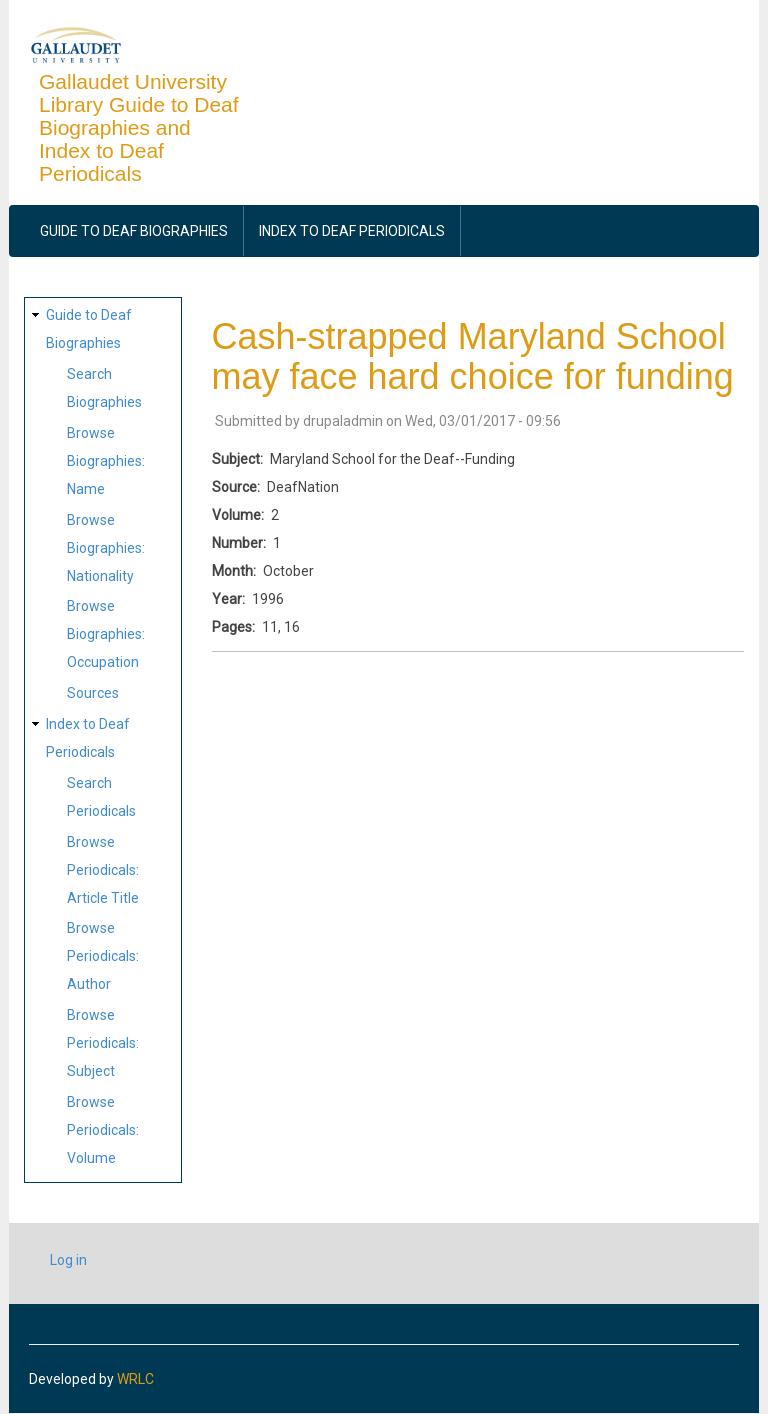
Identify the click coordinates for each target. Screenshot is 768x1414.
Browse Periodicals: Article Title (103, 870)
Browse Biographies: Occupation (106, 634)
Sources (93, 693)
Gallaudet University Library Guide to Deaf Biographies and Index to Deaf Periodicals (139, 127)
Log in (68, 1260)
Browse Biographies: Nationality (106, 548)
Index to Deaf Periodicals (352, 231)
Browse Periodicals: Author (103, 956)
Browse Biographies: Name (106, 461)
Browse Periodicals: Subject (103, 1043)
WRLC (135, 1379)
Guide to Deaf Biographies (134, 231)
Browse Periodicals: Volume (103, 1130)
